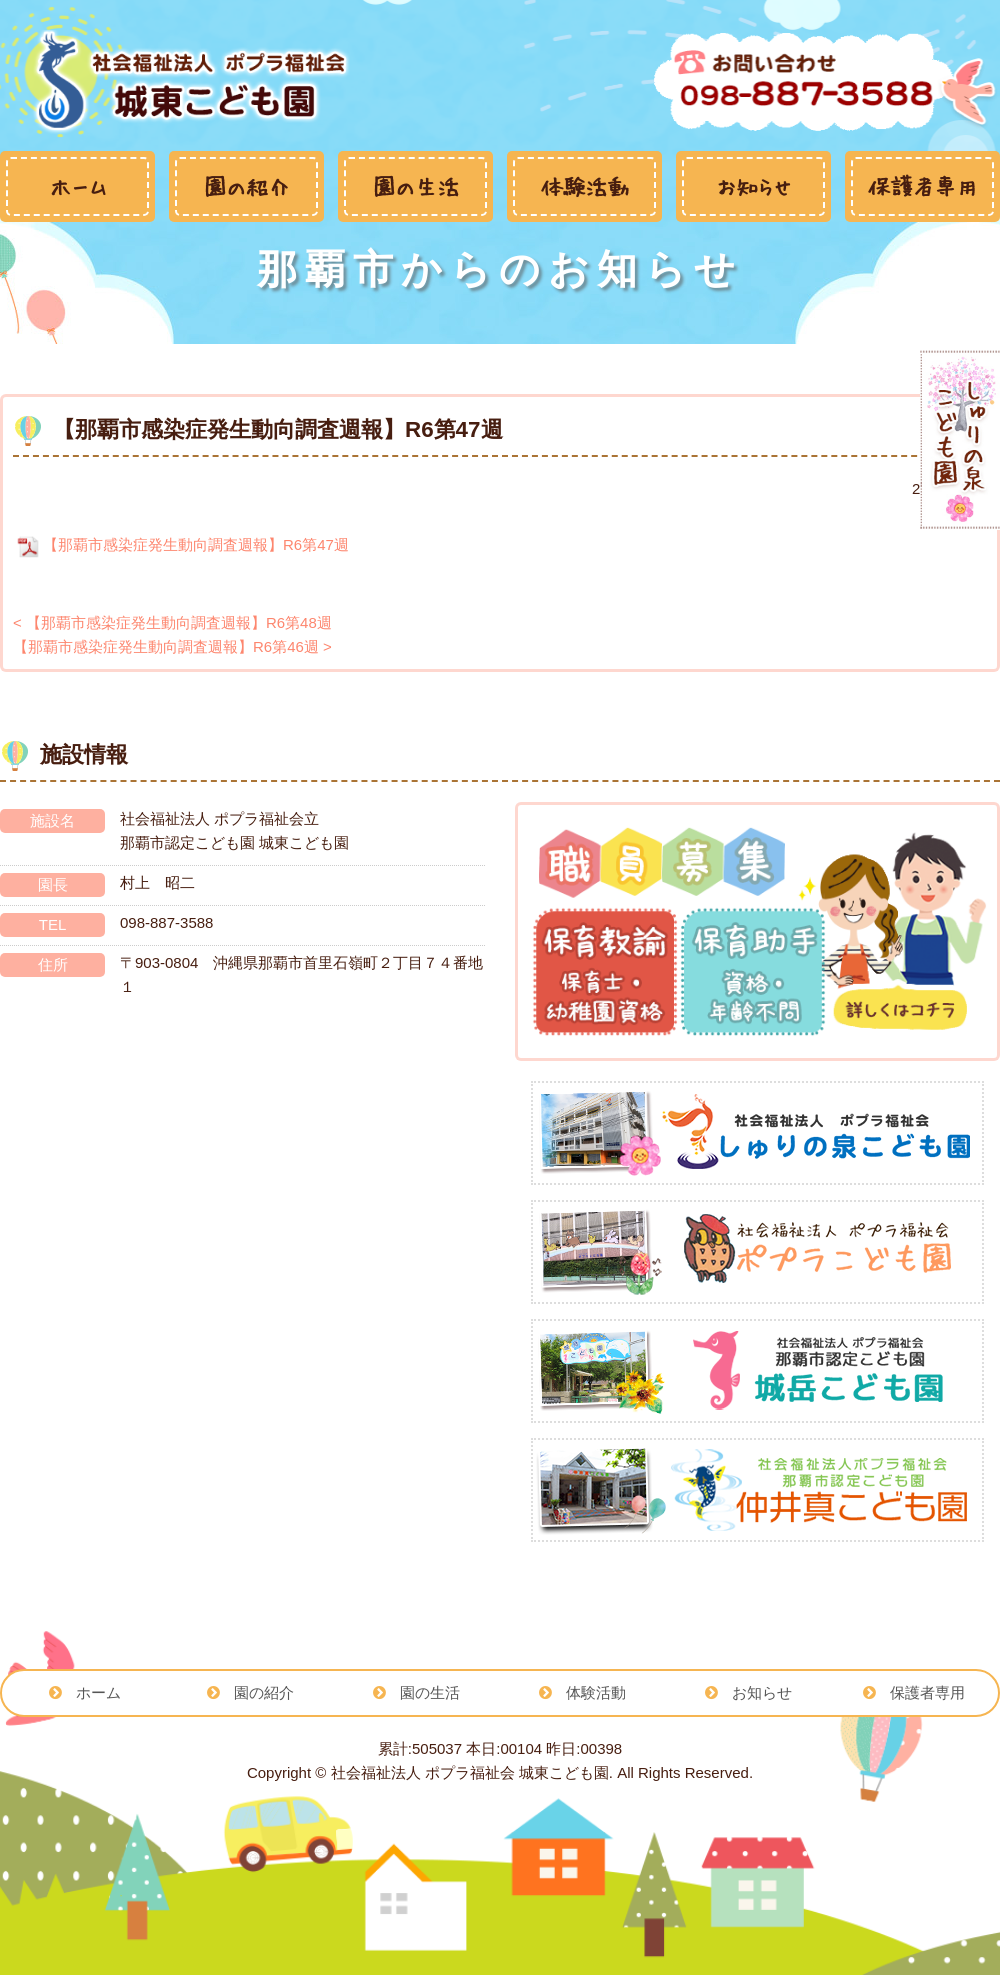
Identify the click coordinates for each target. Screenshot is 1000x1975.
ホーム (98, 1692)
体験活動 (596, 1692)
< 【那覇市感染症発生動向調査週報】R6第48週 (172, 622)
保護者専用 (927, 1692)
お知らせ (762, 1692)
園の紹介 (264, 1692)
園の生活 (430, 1692)
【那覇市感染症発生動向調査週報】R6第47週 (181, 544)
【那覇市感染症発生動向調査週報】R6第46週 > (172, 646)
